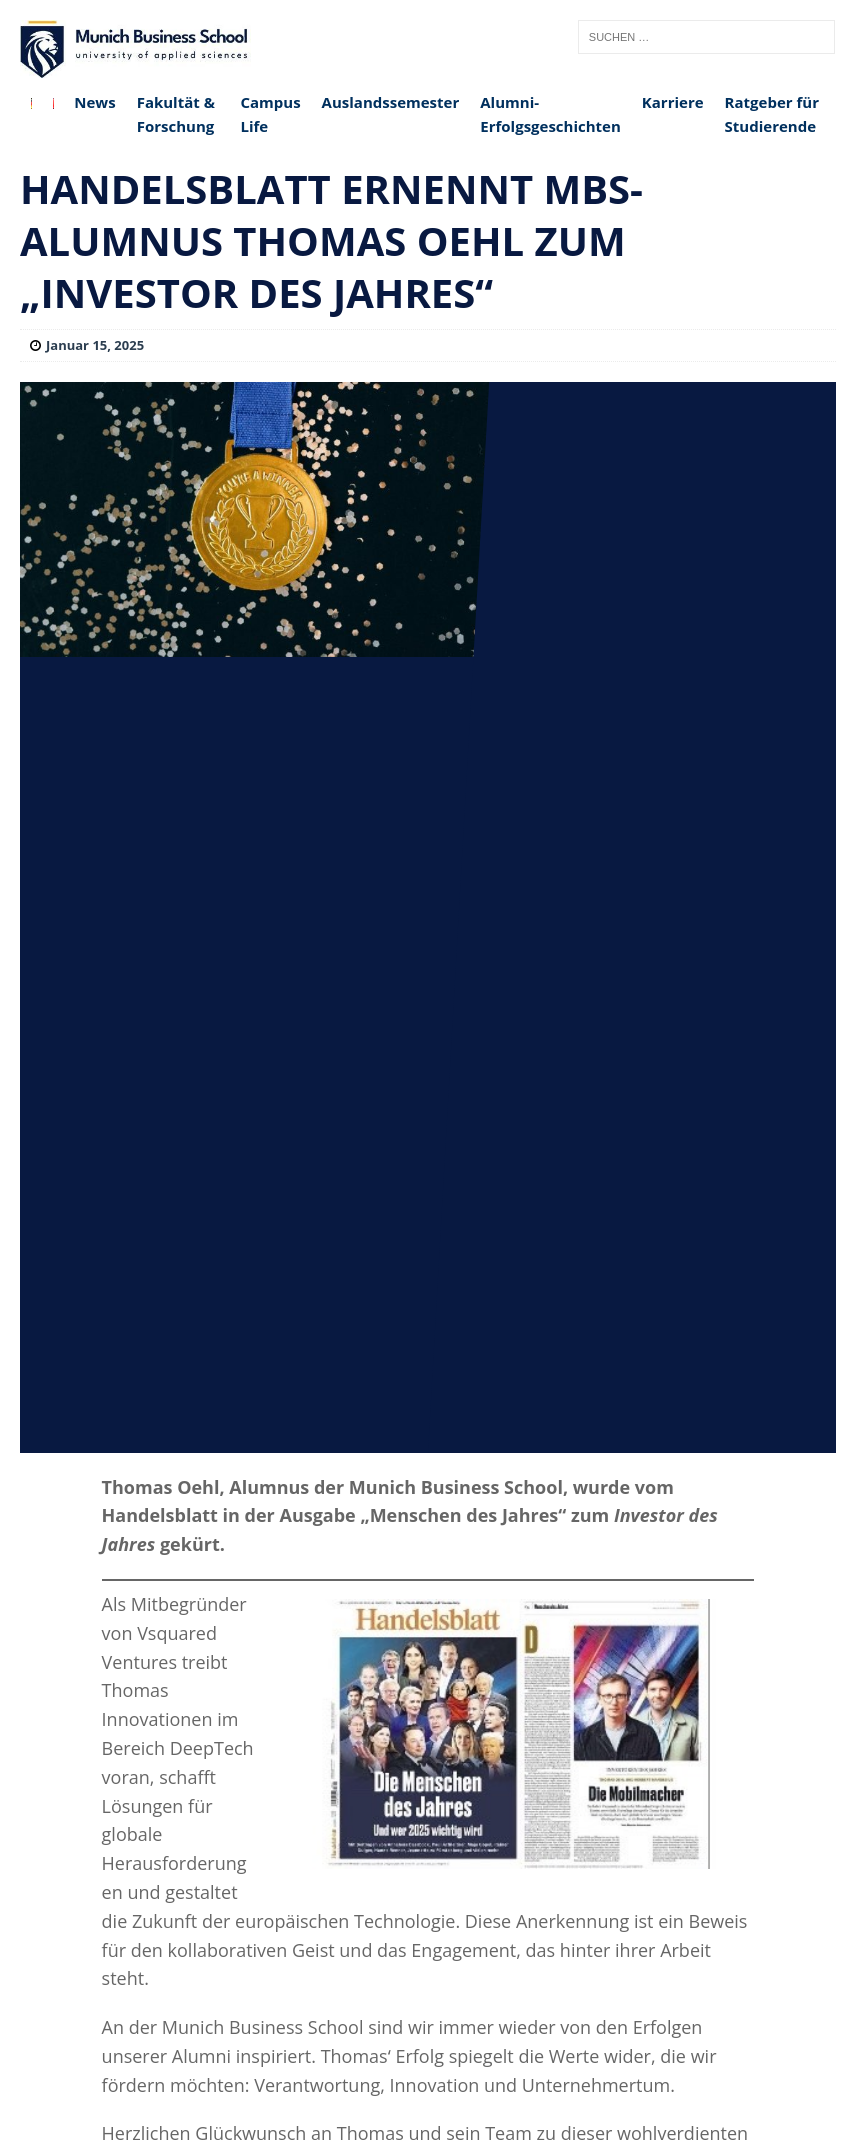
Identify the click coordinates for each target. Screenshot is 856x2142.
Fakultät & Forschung (176, 114)
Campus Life (270, 114)
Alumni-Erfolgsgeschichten (550, 114)
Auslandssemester (391, 102)
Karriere (673, 102)
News (94, 102)
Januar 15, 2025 (95, 345)
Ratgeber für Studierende (772, 114)
